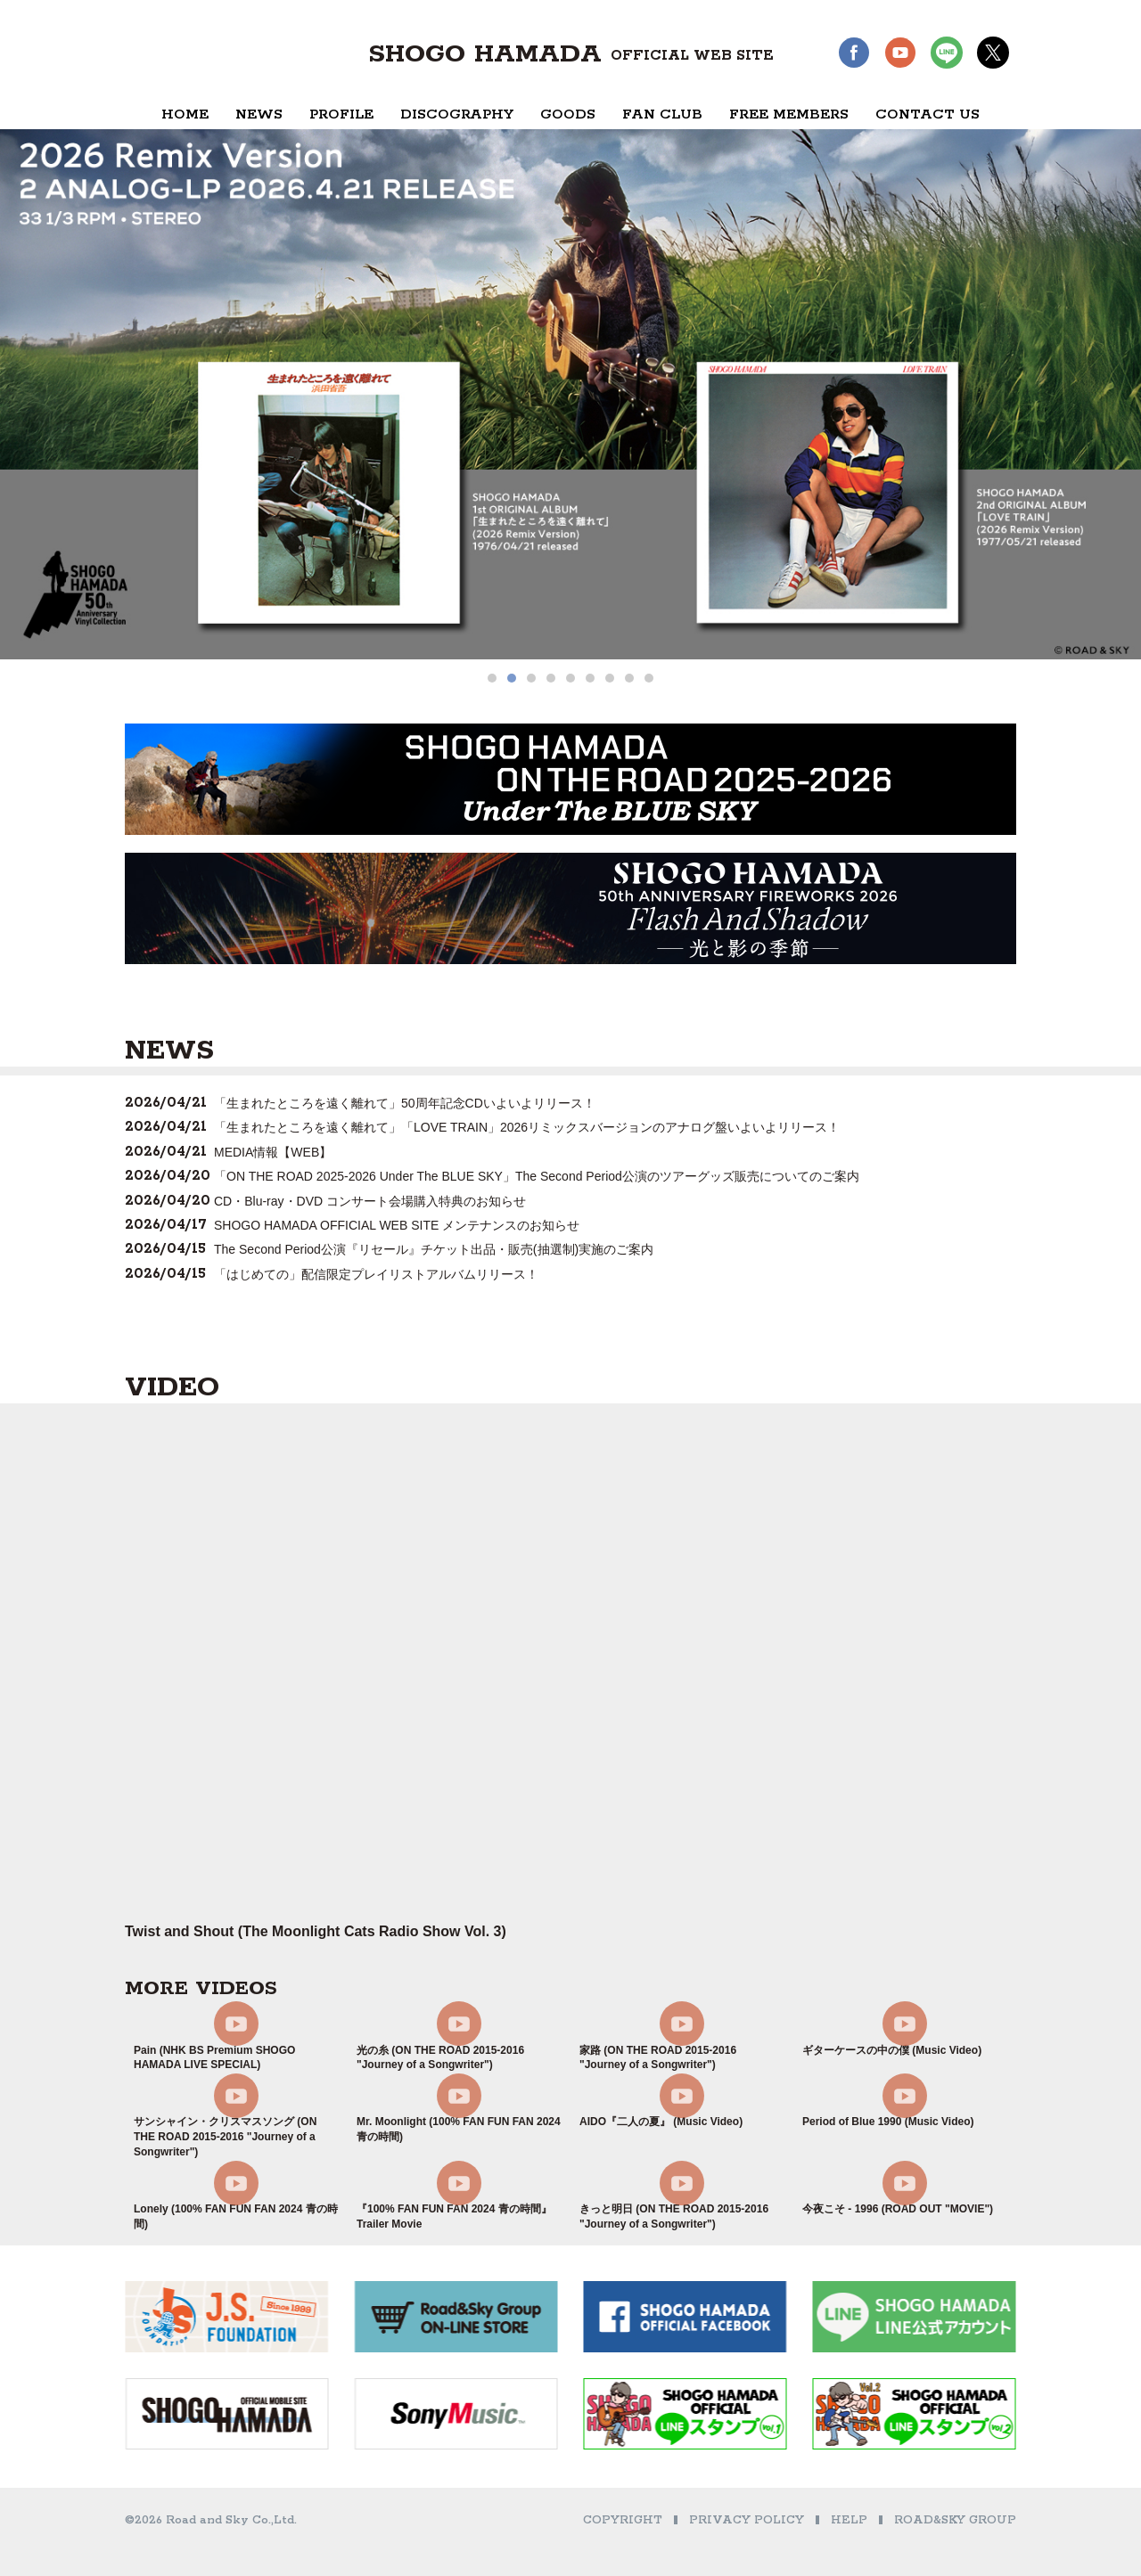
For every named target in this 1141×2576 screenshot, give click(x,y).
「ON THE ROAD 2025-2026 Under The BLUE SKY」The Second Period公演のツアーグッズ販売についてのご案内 (536, 1176)
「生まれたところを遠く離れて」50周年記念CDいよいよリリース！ (404, 1103)
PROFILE (341, 114)
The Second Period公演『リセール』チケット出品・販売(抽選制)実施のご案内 (433, 1249)
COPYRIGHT (622, 2520)
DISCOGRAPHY (456, 114)
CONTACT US (927, 114)
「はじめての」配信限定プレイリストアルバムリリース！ (376, 1274)
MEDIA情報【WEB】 (273, 1152)
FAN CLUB (662, 114)
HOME (185, 114)
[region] (570, 406)
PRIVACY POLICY (746, 2520)
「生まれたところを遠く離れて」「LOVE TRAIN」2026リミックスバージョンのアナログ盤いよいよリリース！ (527, 1127)
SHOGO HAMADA (571, 54)
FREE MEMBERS (789, 114)
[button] (492, 678)
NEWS (259, 114)
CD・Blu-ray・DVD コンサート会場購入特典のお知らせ (370, 1201)
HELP (849, 2520)
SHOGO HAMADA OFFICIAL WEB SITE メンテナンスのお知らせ (396, 1225)
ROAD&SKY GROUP (955, 2520)
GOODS (567, 114)
